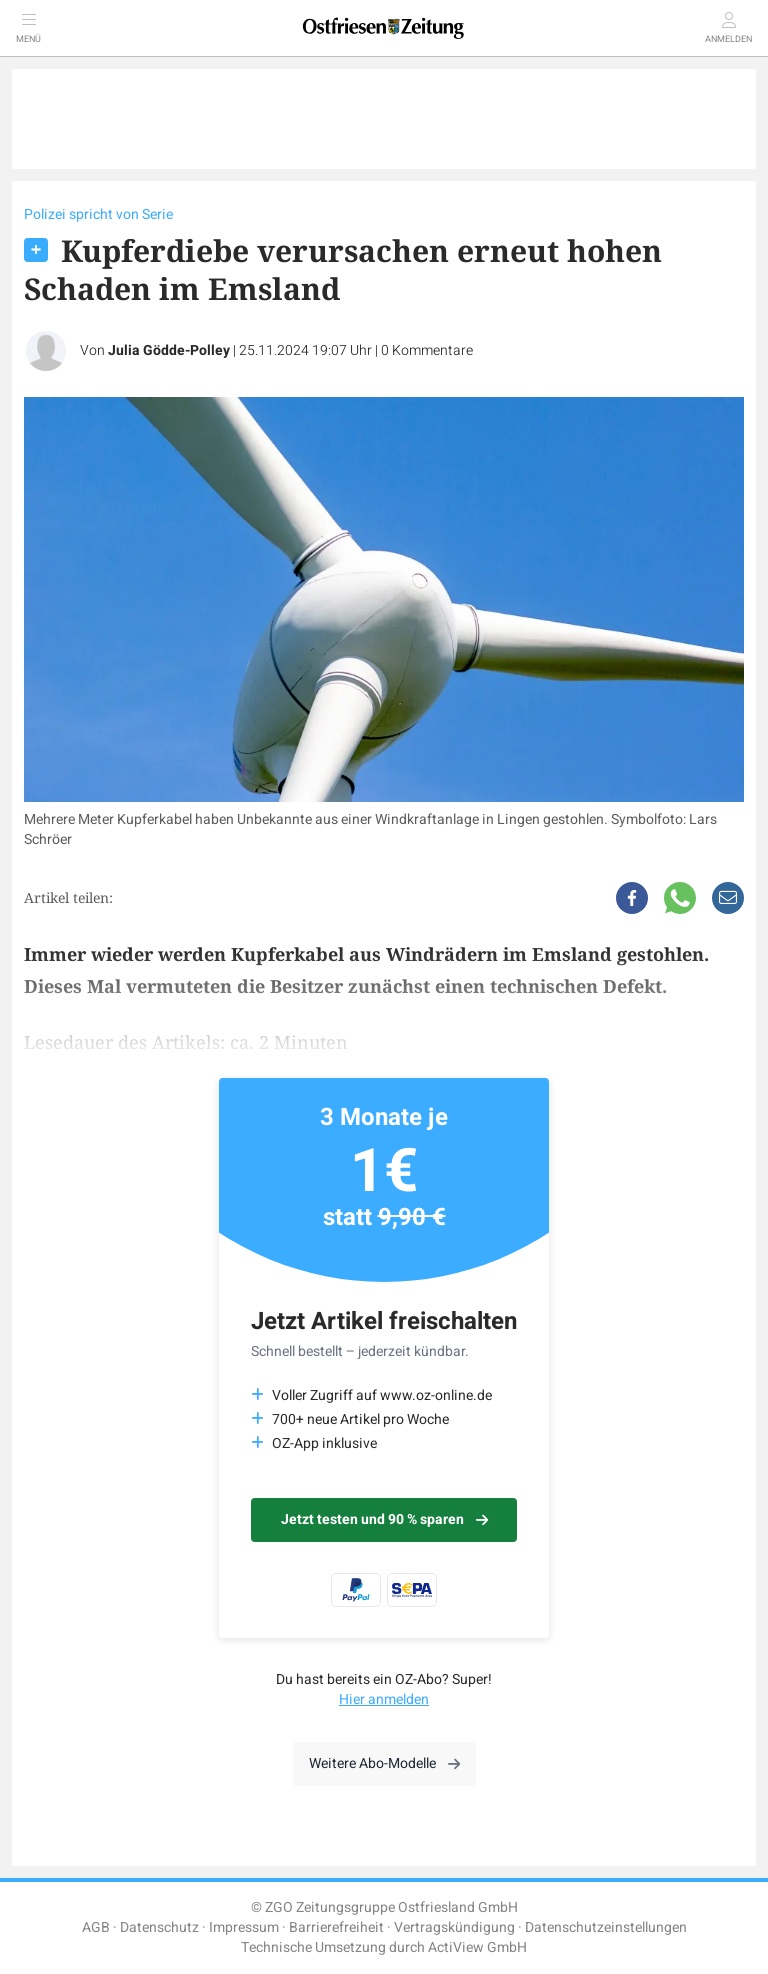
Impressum (244, 1927)
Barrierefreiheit (336, 1927)
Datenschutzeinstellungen (606, 1927)
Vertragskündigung (454, 1927)
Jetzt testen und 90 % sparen (384, 1519)
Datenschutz (159, 1927)
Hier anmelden (384, 1699)
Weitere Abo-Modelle (384, 1763)
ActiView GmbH (477, 1947)
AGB (96, 1927)
